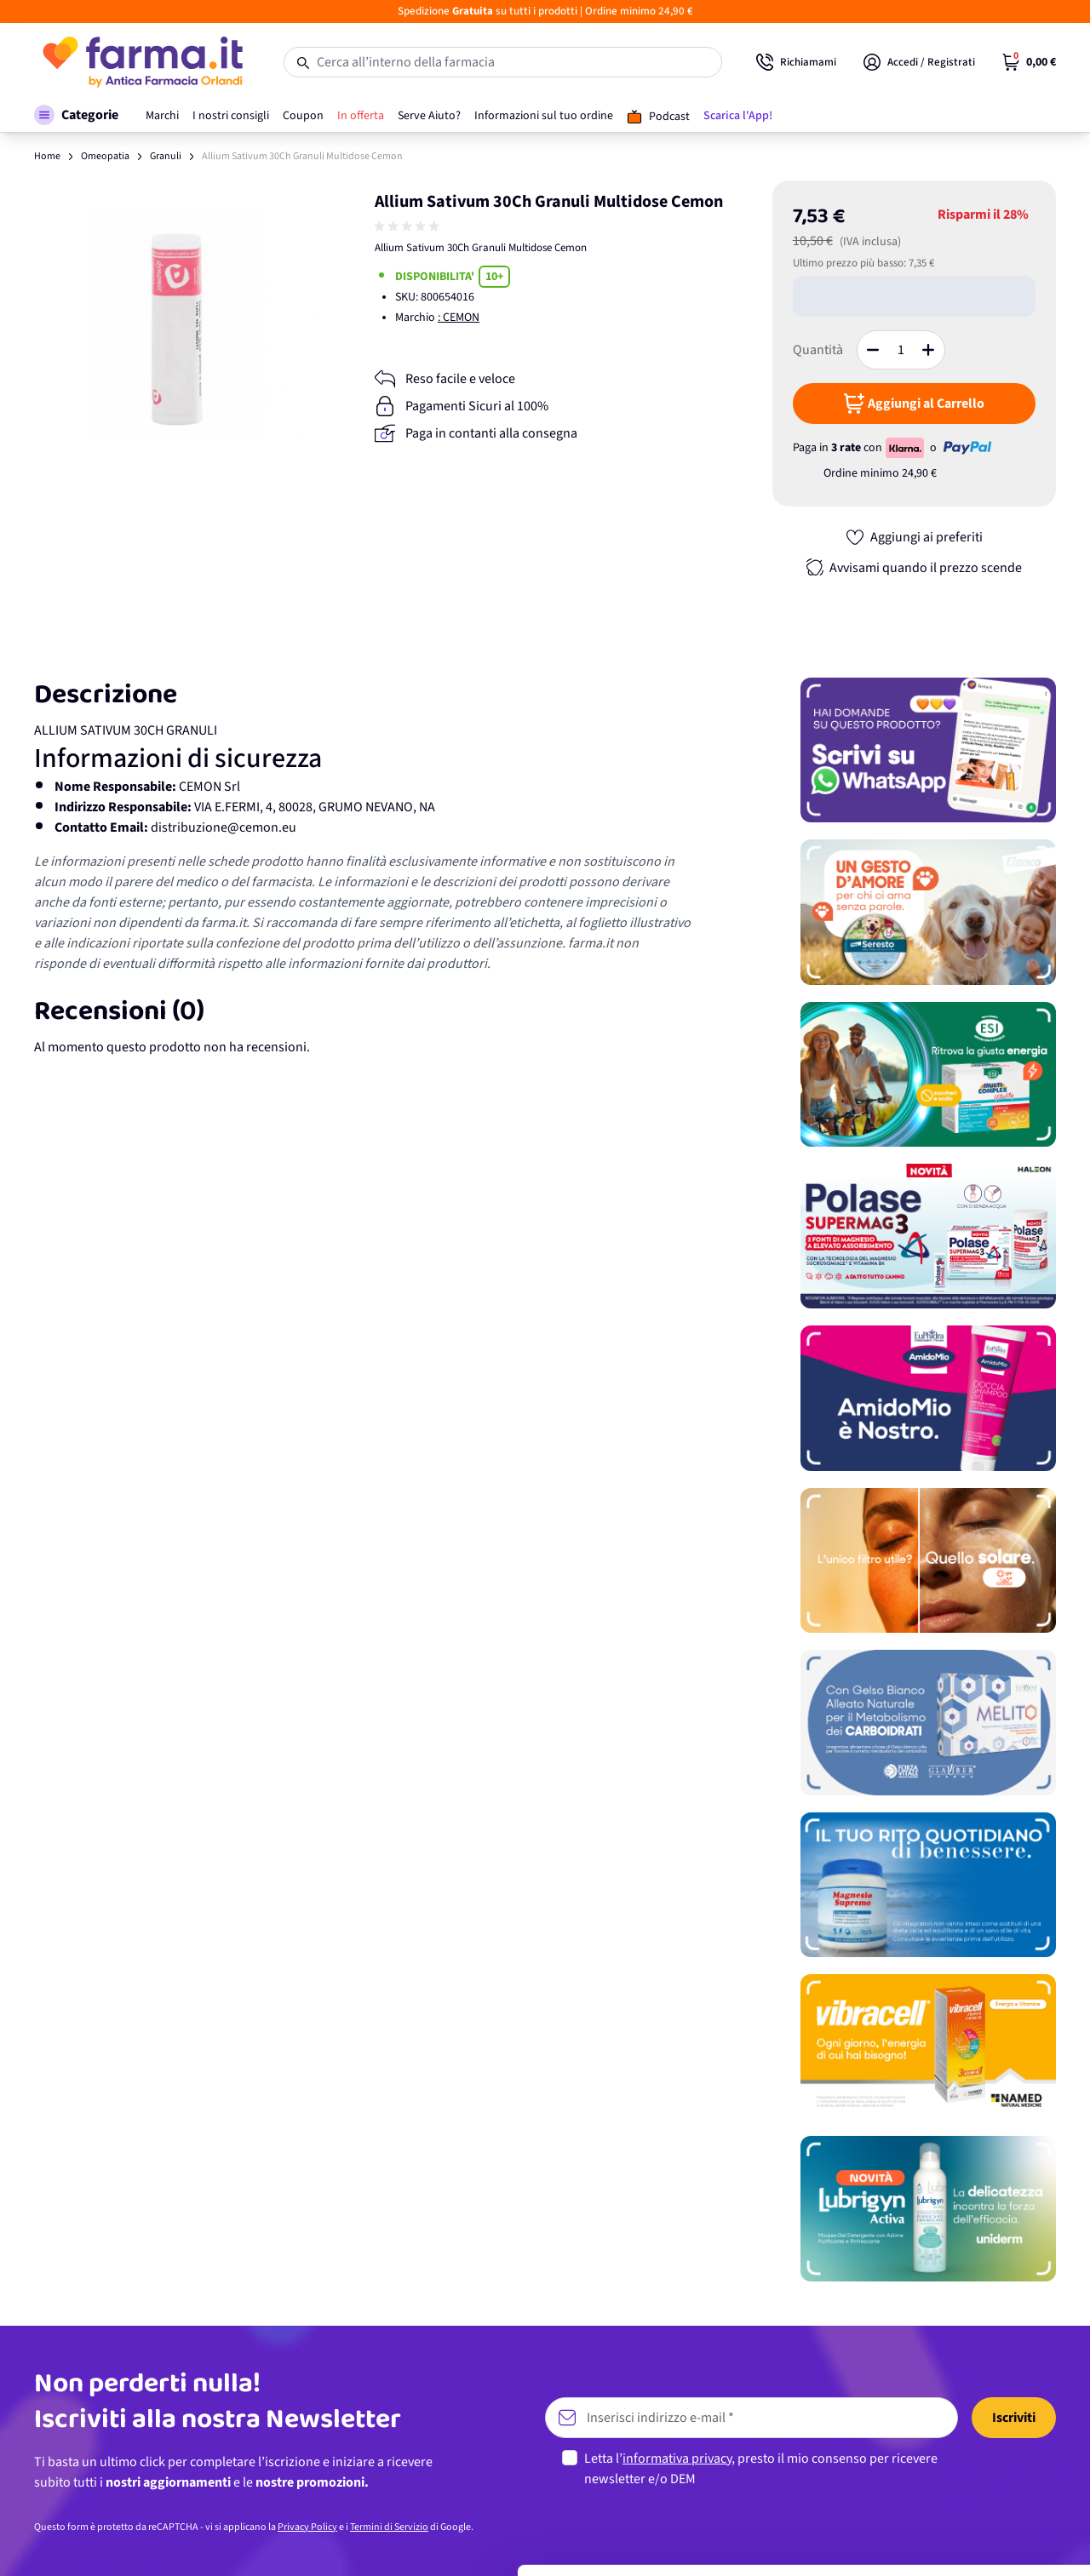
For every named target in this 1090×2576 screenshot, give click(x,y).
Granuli (165, 156)
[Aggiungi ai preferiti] (914, 537)
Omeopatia (105, 156)
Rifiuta (948, 2508)
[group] (409, 226)
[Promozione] (928, 750)
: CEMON (458, 317)
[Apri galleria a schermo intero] (177, 323)
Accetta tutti (948, 2397)
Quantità (818, 350)
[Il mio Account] (919, 62)
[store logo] (142, 62)
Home (47, 156)
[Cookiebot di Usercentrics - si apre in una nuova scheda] (110, 2543)
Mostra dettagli (269, 2542)
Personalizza (948, 2452)
